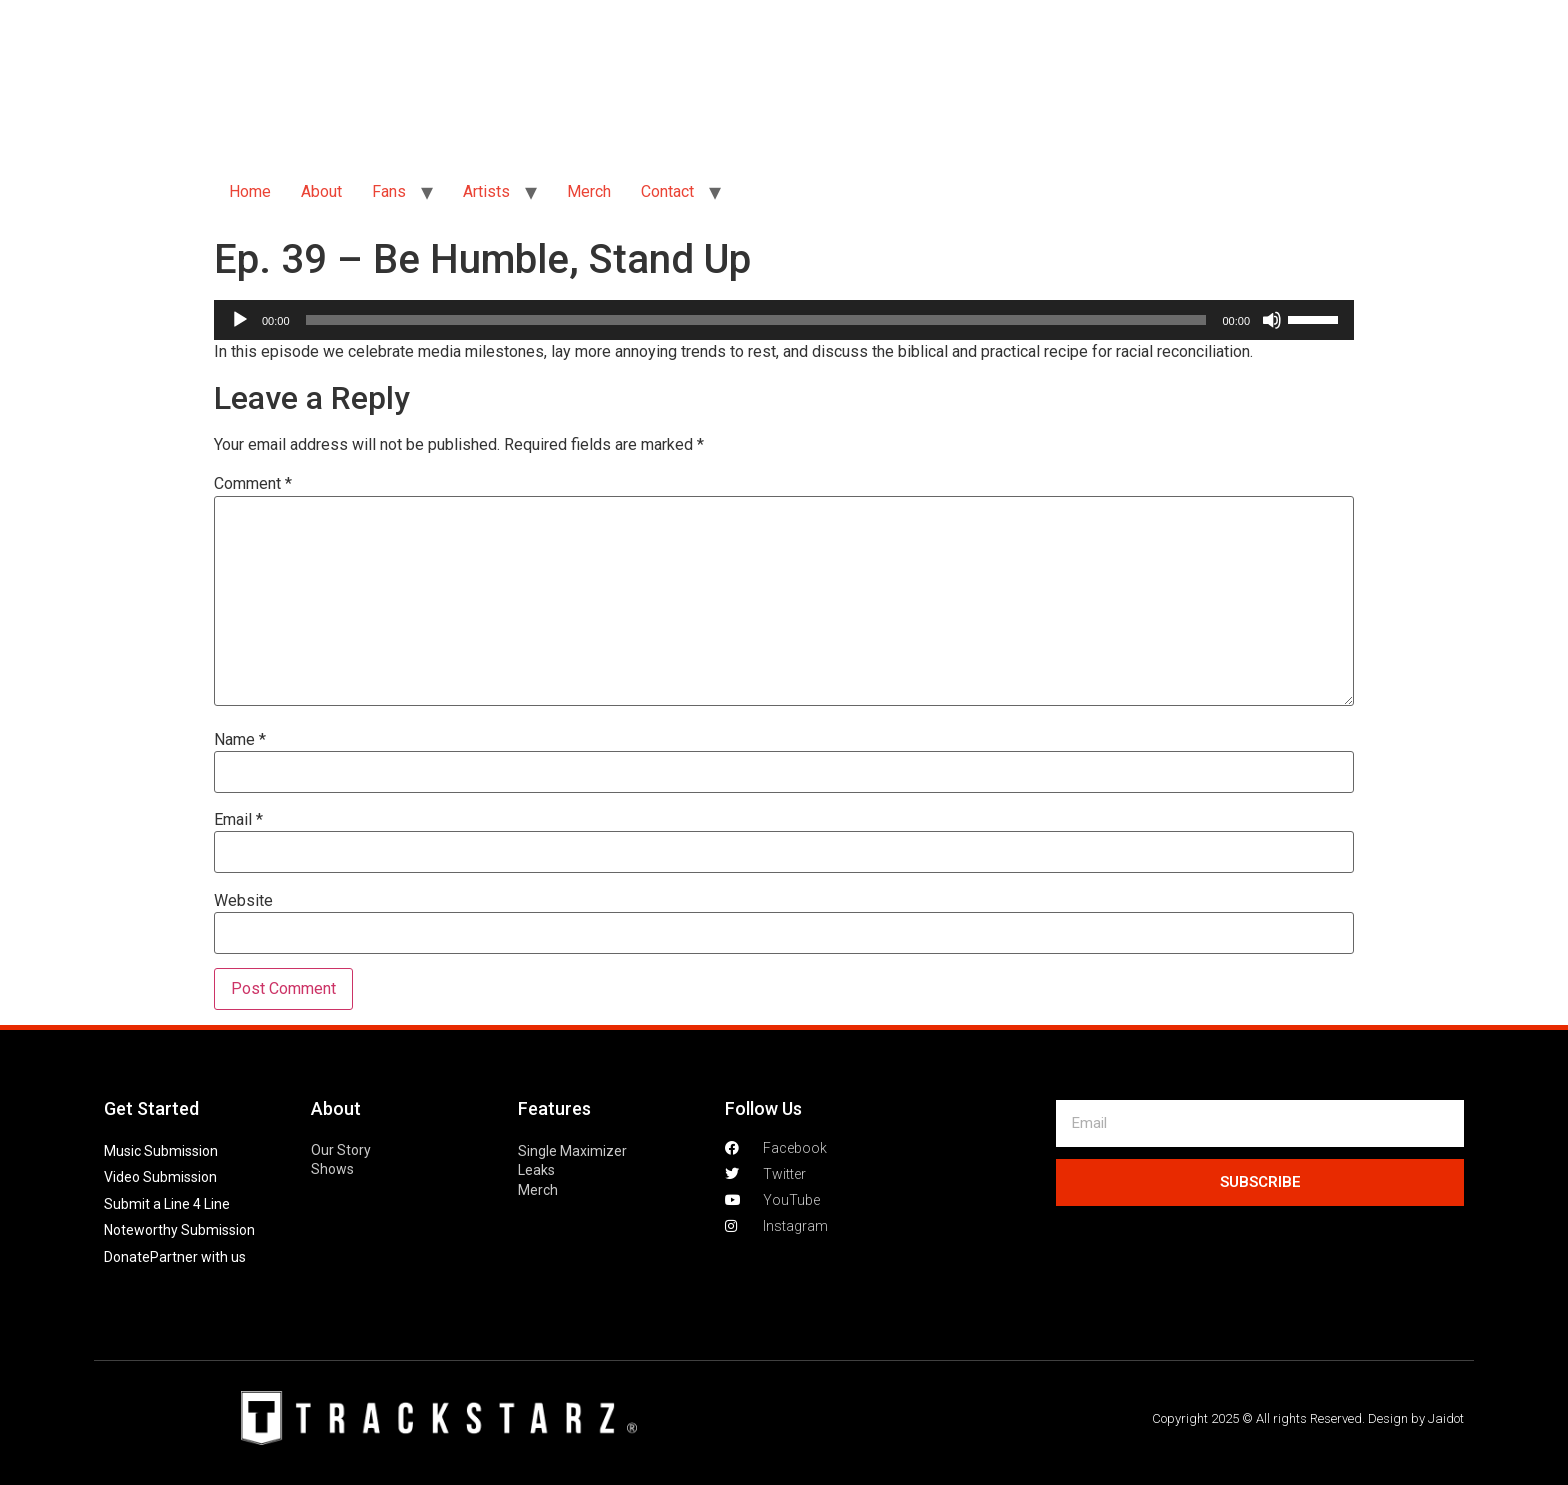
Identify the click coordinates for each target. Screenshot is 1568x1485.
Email (238, 820)
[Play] (240, 320)
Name (240, 740)
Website (243, 901)
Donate (127, 1257)
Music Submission (161, 1151)
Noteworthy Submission (179, 1230)
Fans (389, 191)
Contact (667, 191)
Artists (486, 191)
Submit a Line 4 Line (167, 1204)
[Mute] (1272, 320)
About (321, 191)
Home (250, 191)
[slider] (756, 320)
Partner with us (198, 1257)
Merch (589, 191)
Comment (253, 484)
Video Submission (160, 1177)
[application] (784, 320)
